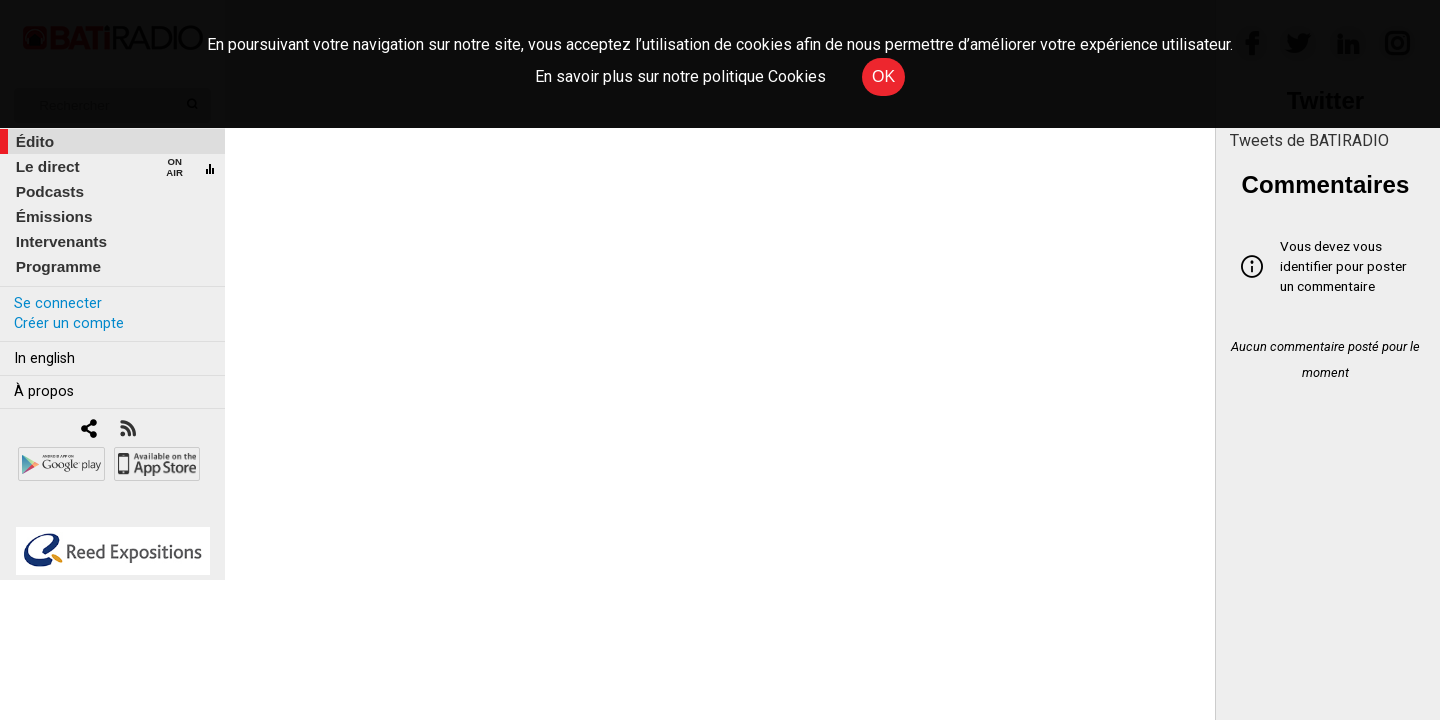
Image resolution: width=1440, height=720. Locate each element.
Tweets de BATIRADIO (1309, 140)
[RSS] (127, 430)
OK (883, 76)
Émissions (54, 216)
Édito (35, 141)
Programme (58, 266)
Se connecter (58, 303)
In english (44, 358)
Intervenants (61, 241)
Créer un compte (69, 323)
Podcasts (50, 191)
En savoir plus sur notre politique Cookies (680, 76)
